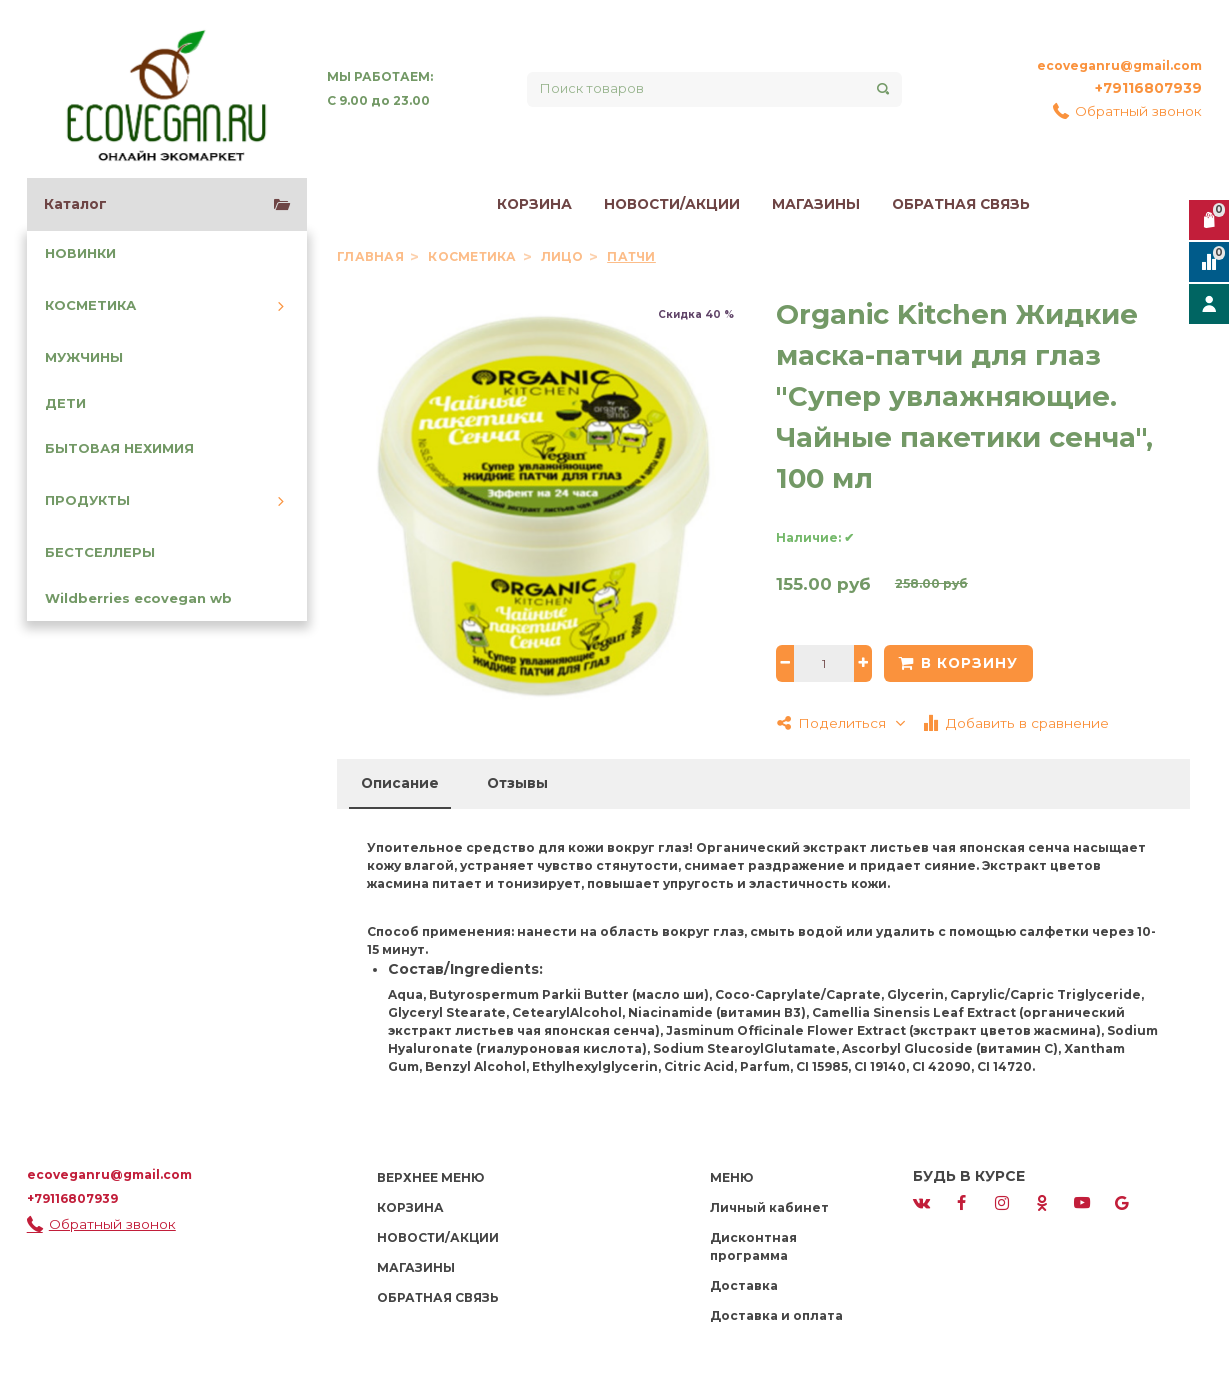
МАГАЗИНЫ (816, 204)
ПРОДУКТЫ (87, 500)
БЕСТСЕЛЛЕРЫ (100, 552)
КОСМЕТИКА (90, 305)
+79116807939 (1148, 88)
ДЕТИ (65, 403)
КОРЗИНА (534, 204)
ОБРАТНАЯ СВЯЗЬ (961, 204)
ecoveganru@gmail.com (1119, 65)
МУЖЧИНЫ (84, 357)
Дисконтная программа (753, 1246)
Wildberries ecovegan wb (138, 598)
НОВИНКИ (80, 253)
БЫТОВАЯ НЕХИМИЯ (119, 448)
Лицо (563, 256)
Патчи (631, 256)
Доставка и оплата (776, 1315)
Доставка (744, 1285)
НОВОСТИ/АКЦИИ (672, 204)
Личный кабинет (769, 1207)
